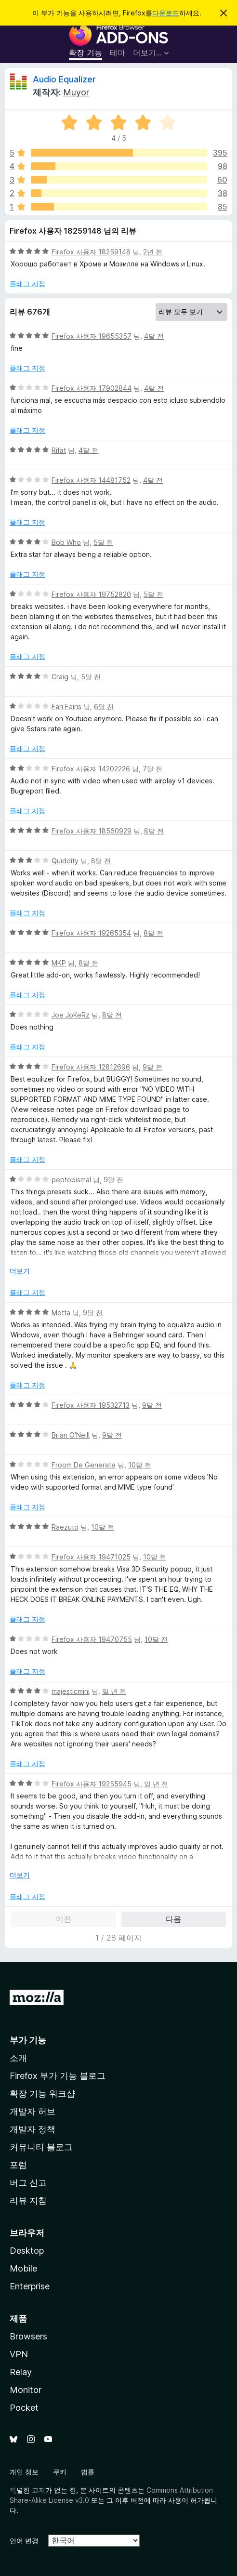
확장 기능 (85, 52)
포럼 (18, 2165)
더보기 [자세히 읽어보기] (20, 1271)
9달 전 (152, 1067)
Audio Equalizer (64, 79)
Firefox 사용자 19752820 (91, 594)
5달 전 (103, 542)
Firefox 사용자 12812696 (91, 1067)
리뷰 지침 (28, 2200)
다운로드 (165, 13)
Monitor (25, 2390)
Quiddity (65, 861)
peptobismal (71, 1180)
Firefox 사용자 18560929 (92, 831)
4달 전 (154, 336)
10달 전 (139, 1465)
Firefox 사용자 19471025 (91, 1557)
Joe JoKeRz (71, 1015)
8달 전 (154, 831)
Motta (61, 1312)
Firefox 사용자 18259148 (91, 252)
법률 (87, 2472)
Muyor (76, 92)
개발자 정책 (32, 2129)
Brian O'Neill (71, 1435)
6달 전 (104, 706)
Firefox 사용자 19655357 (92, 336)
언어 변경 (24, 2540)
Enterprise (30, 2286)
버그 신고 (28, 2183)
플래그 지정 (27, 283)
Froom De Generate (84, 1465)
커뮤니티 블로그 (41, 2147)
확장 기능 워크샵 (42, 2093)
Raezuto (65, 1527)
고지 (38, 2490)
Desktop (27, 2251)
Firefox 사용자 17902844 (92, 388)
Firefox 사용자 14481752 (91, 480)
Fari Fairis (66, 706)
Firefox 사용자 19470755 (92, 1639)
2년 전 (152, 252)
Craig (60, 677)
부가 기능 (28, 2040)
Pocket (24, 2408)
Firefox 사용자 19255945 (92, 1784)
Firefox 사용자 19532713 (91, 1405)
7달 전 (152, 769)
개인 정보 (24, 2472)
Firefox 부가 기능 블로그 (57, 2076)
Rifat (59, 450)
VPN (19, 2354)
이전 (63, 1919)
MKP (59, 963)
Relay (21, 2372)
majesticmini (71, 1691)
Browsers (28, 2336)
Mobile (23, 2268)
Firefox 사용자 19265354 (91, 933)
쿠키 (59, 2472)
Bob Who (66, 542)
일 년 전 (114, 1691)
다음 (173, 1919)
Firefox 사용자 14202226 (91, 769)
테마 (117, 52)
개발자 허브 (32, 2111)
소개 (18, 2058)
